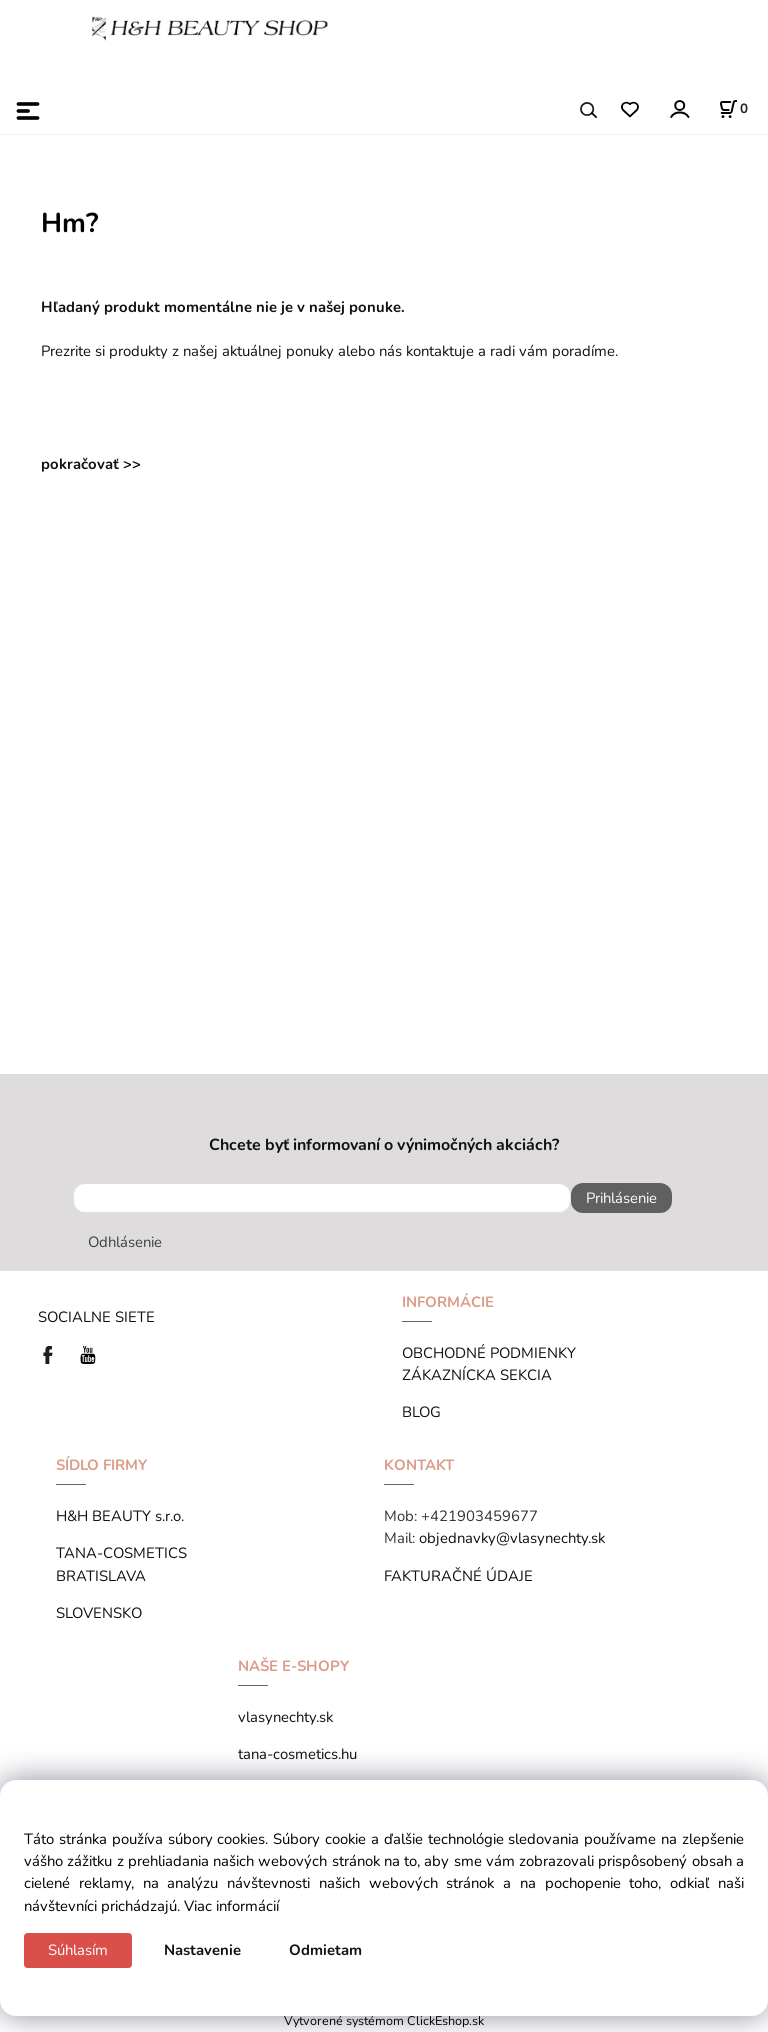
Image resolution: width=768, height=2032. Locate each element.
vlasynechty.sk (285, 1717)
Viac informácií (231, 1906)
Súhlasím (78, 1950)
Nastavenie (202, 1950)
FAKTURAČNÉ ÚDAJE (458, 1576)
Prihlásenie (621, 1198)
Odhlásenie (125, 1242)
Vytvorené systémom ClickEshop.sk (384, 2020)
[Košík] (733, 109)
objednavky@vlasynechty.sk (512, 1538)
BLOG (421, 1412)
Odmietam (325, 1950)
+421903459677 (479, 1516)
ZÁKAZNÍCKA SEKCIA (481, 1375)
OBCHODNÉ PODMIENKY (489, 1353)
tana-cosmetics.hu (297, 1754)
